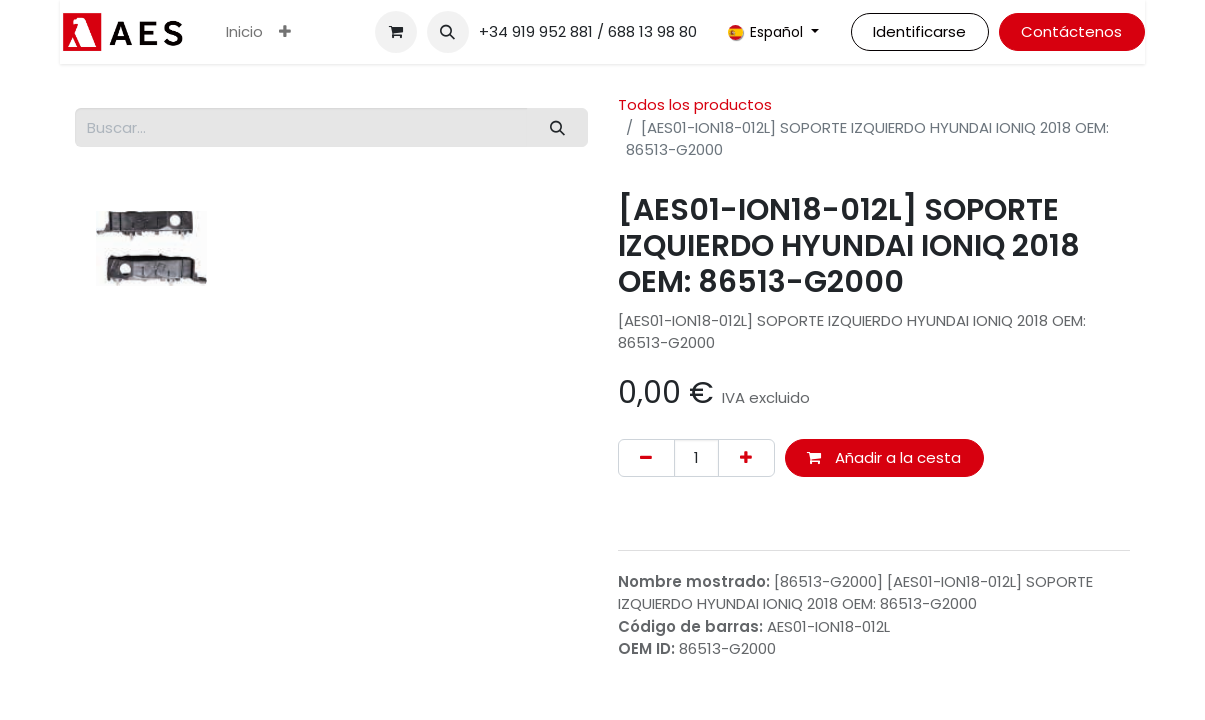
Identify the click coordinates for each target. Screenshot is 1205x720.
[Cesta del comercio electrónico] (396, 32)
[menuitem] (244, 32)
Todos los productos (695, 104)
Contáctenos (1071, 31)
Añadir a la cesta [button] (884, 457)
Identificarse (919, 31)
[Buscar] (557, 127)
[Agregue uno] (746, 458)
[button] (448, 32)
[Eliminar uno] (646, 458)
